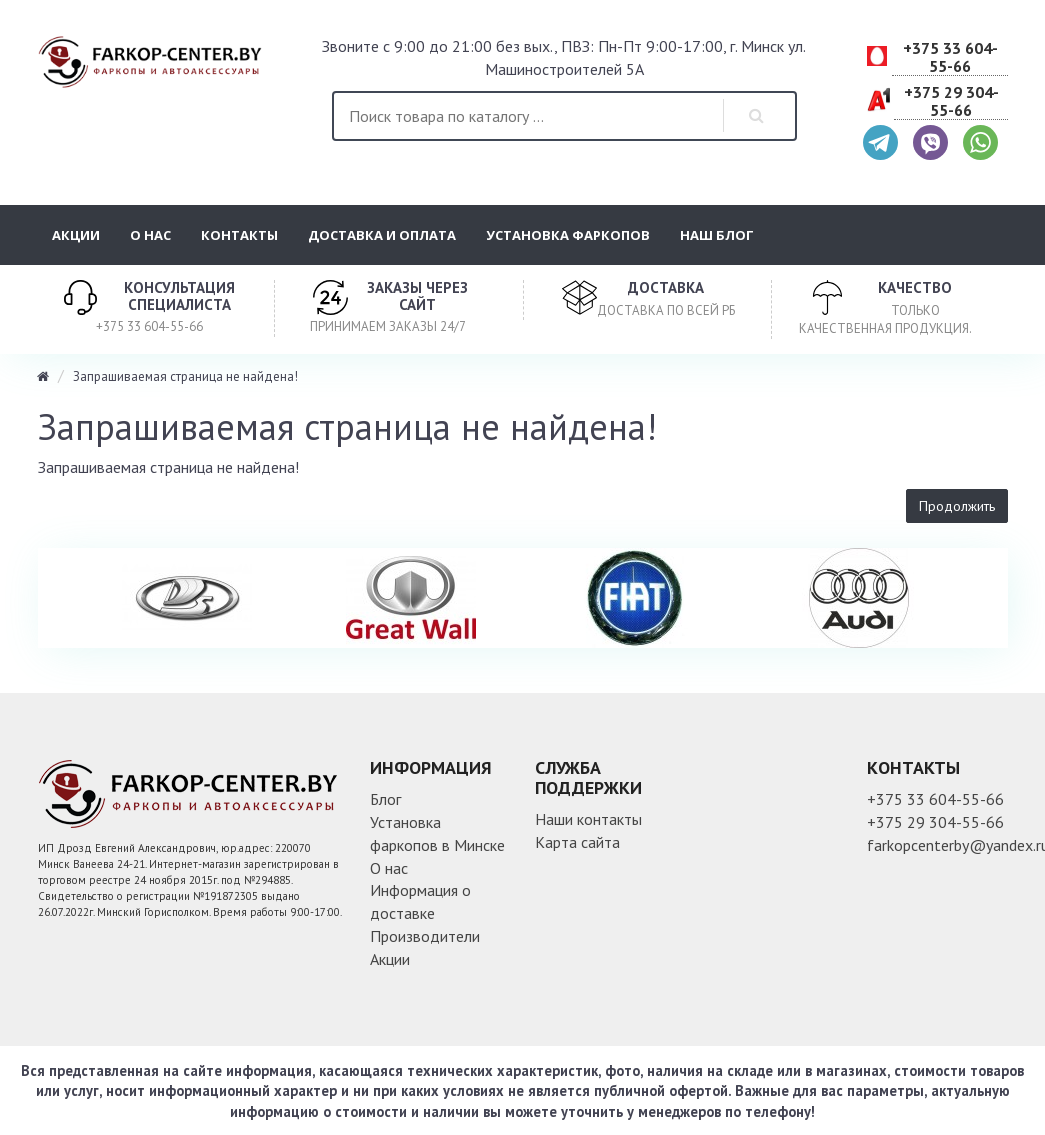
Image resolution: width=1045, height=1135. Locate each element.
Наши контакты (588, 819)
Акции (76, 235)
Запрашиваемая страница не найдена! (185, 376)
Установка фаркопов (568, 235)
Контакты (239, 235)
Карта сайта (577, 842)
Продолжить (957, 506)
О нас (150, 235)
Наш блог (717, 235)
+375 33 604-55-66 (950, 58)
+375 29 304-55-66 (951, 102)
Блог (385, 799)
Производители (425, 936)
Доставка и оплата (382, 235)
